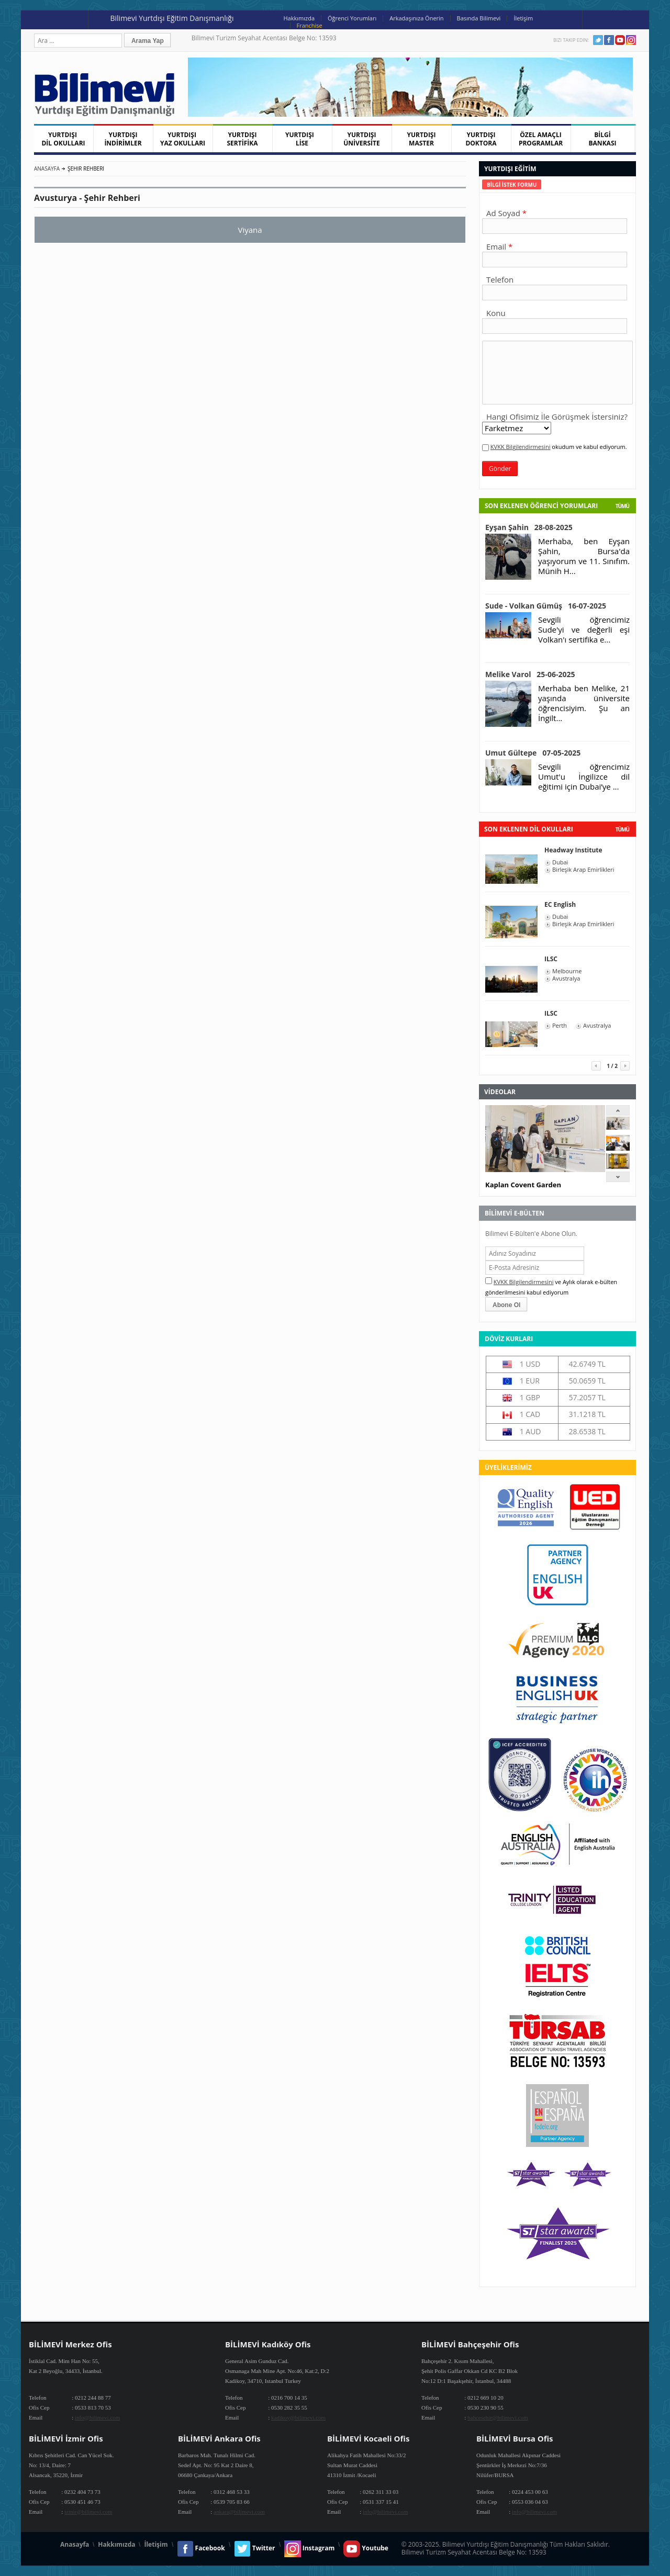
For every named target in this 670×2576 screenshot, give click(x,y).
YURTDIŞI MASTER (421, 139)
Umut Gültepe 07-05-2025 (532, 753)
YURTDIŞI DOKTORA (480, 139)
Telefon (499, 279)
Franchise (309, 25)
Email (496, 246)
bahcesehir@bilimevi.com (497, 2417)
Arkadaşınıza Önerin (416, 18)
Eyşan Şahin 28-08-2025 (529, 527)
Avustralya (566, 978)
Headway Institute (573, 850)
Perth (559, 1025)
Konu (496, 313)
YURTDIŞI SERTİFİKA (242, 139)
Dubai (560, 862)
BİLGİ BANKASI (603, 139)
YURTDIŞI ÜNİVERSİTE (361, 139)
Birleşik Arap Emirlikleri (583, 869)
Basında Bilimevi (479, 18)
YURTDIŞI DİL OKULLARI (63, 139)
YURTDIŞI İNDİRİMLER (122, 139)
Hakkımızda (299, 18)
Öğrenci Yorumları (352, 18)
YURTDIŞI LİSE (302, 139)
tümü (622, 829)
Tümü (622, 506)
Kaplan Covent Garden (523, 1184)
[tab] (511, 184)
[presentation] (511, 184)
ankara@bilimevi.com (239, 2511)
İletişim (523, 18)
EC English (560, 904)
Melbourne (567, 971)
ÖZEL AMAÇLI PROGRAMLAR (541, 139)
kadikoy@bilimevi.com (298, 2417)
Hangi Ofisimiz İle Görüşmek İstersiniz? (557, 416)
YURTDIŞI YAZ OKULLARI (182, 139)
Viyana (250, 229)
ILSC (550, 958)
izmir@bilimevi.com (88, 2511)
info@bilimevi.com (97, 2417)
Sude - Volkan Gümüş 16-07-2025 (545, 606)
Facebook (609, 40)
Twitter (598, 40)
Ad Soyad (503, 213)
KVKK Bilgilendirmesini (520, 447)
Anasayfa (47, 168)
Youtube (620, 40)
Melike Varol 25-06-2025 (530, 674)
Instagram (631, 40)
